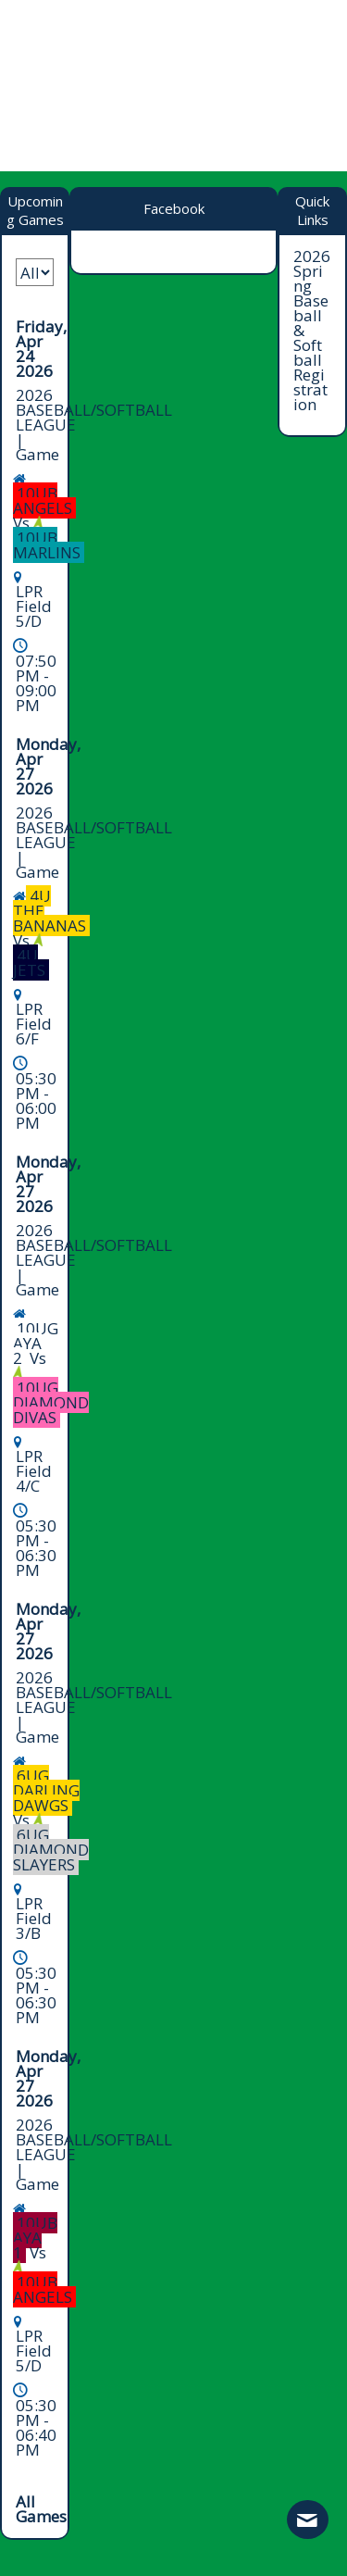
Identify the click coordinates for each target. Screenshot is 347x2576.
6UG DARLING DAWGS (46, 1790)
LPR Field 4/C (34, 1470)
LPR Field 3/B (34, 1918)
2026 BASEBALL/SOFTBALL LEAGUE (94, 409)
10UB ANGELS (42, 500)
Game (37, 454)
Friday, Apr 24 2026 (41, 348)
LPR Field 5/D (34, 606)
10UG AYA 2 (35, 1343)
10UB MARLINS (47, 545)
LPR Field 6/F (34, 1023)
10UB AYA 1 (35, 2237)
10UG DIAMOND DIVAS (51, 1402)
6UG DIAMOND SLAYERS (51, 1849)
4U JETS (29, 962)
